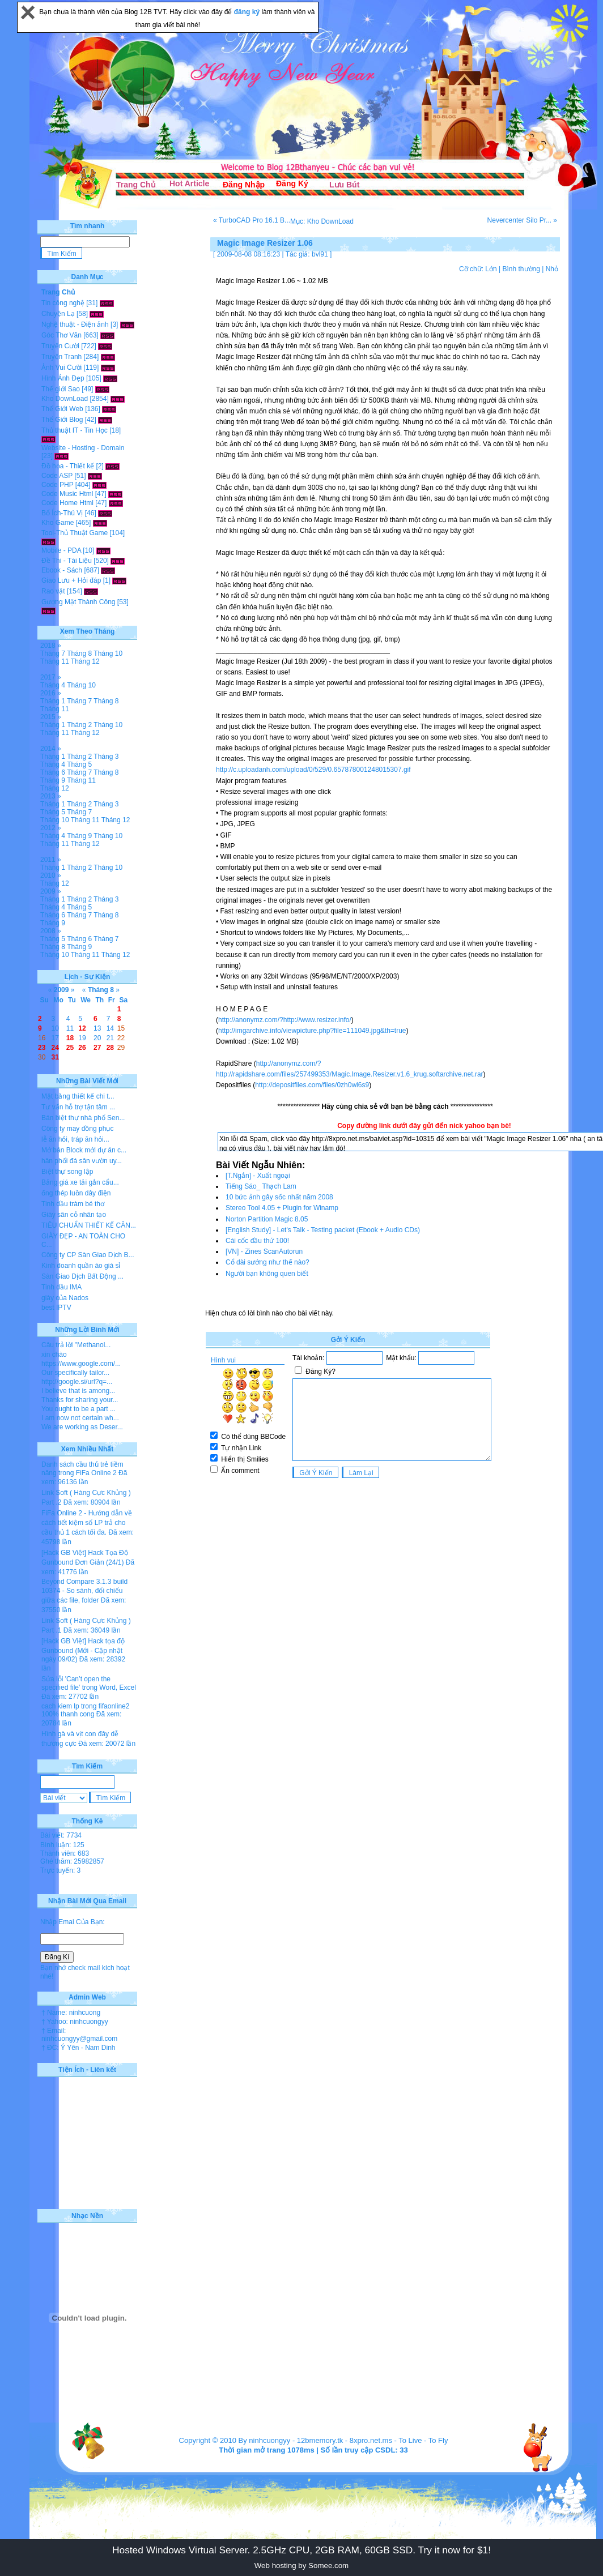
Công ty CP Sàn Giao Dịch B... (87, 1255)
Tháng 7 (52, 653)
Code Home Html (67, 503)
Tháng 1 (52, 701)
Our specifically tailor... (75, 1373)
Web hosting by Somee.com (301, 2565)
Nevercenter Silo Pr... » (522, 220)
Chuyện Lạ (58, 314)
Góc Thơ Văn (61, 335)
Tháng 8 (79, 653)
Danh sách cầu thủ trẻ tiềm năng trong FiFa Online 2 (82, 1468)
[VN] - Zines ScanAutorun (264, 1251)
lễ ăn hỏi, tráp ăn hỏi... (75, 1139)
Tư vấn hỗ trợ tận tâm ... (78, 1107)
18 (70, 1038)
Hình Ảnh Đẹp (62, 378)
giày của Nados (64, 1298)
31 (55, 1057)
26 (82, 1048)
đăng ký (248, 12)
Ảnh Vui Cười (61, 367)
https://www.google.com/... (81, 1364)
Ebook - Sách (61, 570)
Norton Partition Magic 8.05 (267, 1219)
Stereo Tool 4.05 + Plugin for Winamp (282, 1208)
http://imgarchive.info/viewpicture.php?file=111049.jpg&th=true (312, 1031)
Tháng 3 (106, 757)
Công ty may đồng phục (77, 1129)
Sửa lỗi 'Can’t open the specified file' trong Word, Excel (88, 1683)
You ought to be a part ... (78, 1409)
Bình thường (521, 269)
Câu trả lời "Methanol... (76, 1345)
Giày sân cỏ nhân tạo (73, 1215)
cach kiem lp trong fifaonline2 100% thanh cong (85, 1710)
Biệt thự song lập (67, 1172)
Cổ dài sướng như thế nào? (267, 1262)
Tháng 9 (52, 780)
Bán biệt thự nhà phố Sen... (83, 1118)
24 (55, 1048)
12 (82, 1028)
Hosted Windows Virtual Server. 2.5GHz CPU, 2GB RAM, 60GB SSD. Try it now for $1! (301, 2550)
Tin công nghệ (62, 303)
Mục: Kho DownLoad (322, 221)
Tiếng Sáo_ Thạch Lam (261, 1186)
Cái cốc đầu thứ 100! (257, 1241)
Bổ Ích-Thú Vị (62, 513)
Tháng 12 (85, 661)
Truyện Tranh (61, 357)
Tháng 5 (79, 764)
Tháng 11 (54, 661)
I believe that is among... (78, 1391)
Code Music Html (67, 494)
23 (41, 1048)
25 (70, 1048)
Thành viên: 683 (64, 1853)
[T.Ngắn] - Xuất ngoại (258, 1176)
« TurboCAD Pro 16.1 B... (251, 220)
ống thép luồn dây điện (76, 1193)
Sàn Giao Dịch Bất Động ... (82, 1276)
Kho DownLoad (64, 399)
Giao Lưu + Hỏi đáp (71, 580)
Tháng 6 (52, 772)
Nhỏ (552, 269)
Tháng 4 (52, 685)
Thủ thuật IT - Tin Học (74, 430)
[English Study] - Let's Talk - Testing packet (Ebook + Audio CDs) (323, 1230)
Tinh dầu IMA (61, 1287)
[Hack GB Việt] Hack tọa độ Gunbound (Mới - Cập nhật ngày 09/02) (83, 1650)
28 (110, 1048)
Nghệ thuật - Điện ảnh (75, 324)
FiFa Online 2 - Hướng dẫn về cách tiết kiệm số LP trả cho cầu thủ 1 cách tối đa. (86, 1522)
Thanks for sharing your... (79, 1400)
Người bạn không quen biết (267, 1274)
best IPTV (56, 1308)
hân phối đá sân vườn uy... (81, 1161)
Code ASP (57, 476)
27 (97, 1048)
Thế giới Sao (60, 389)
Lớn (490, 269)
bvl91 (320, 254)
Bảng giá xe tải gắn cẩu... (80, 1182)
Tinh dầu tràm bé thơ (72, 1204)
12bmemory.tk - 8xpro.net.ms (344, 2440)
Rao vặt (53, 591)
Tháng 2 (79, 725)
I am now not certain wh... (80, 1418)
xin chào (54, 1355)
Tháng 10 (108, 653)
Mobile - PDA (61, 550)
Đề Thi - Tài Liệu (66, 561)
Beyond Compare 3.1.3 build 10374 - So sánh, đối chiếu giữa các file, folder (84, 1591)
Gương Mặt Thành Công (78, 602)
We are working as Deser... (82, 1427)
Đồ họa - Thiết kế (67, 466)
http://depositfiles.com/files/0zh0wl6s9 (312, 1085)
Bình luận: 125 (62, 1845)
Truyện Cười (60, 346)
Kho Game (57, 523)
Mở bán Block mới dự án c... (83, 1150)
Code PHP (57, 485)
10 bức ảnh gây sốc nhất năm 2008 (279, 1197)
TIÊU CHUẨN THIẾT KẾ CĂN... (88, 1225)
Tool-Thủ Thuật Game (74, 533)
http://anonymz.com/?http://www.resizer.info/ (284, 1020)
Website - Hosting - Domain (83, 448)
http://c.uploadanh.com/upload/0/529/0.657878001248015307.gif (313, 770)
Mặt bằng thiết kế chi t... (77, 1096)
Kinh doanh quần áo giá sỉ (80, 1266)
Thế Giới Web (62, 409)
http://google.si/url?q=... (76, 1382)
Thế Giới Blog (62, 420)
